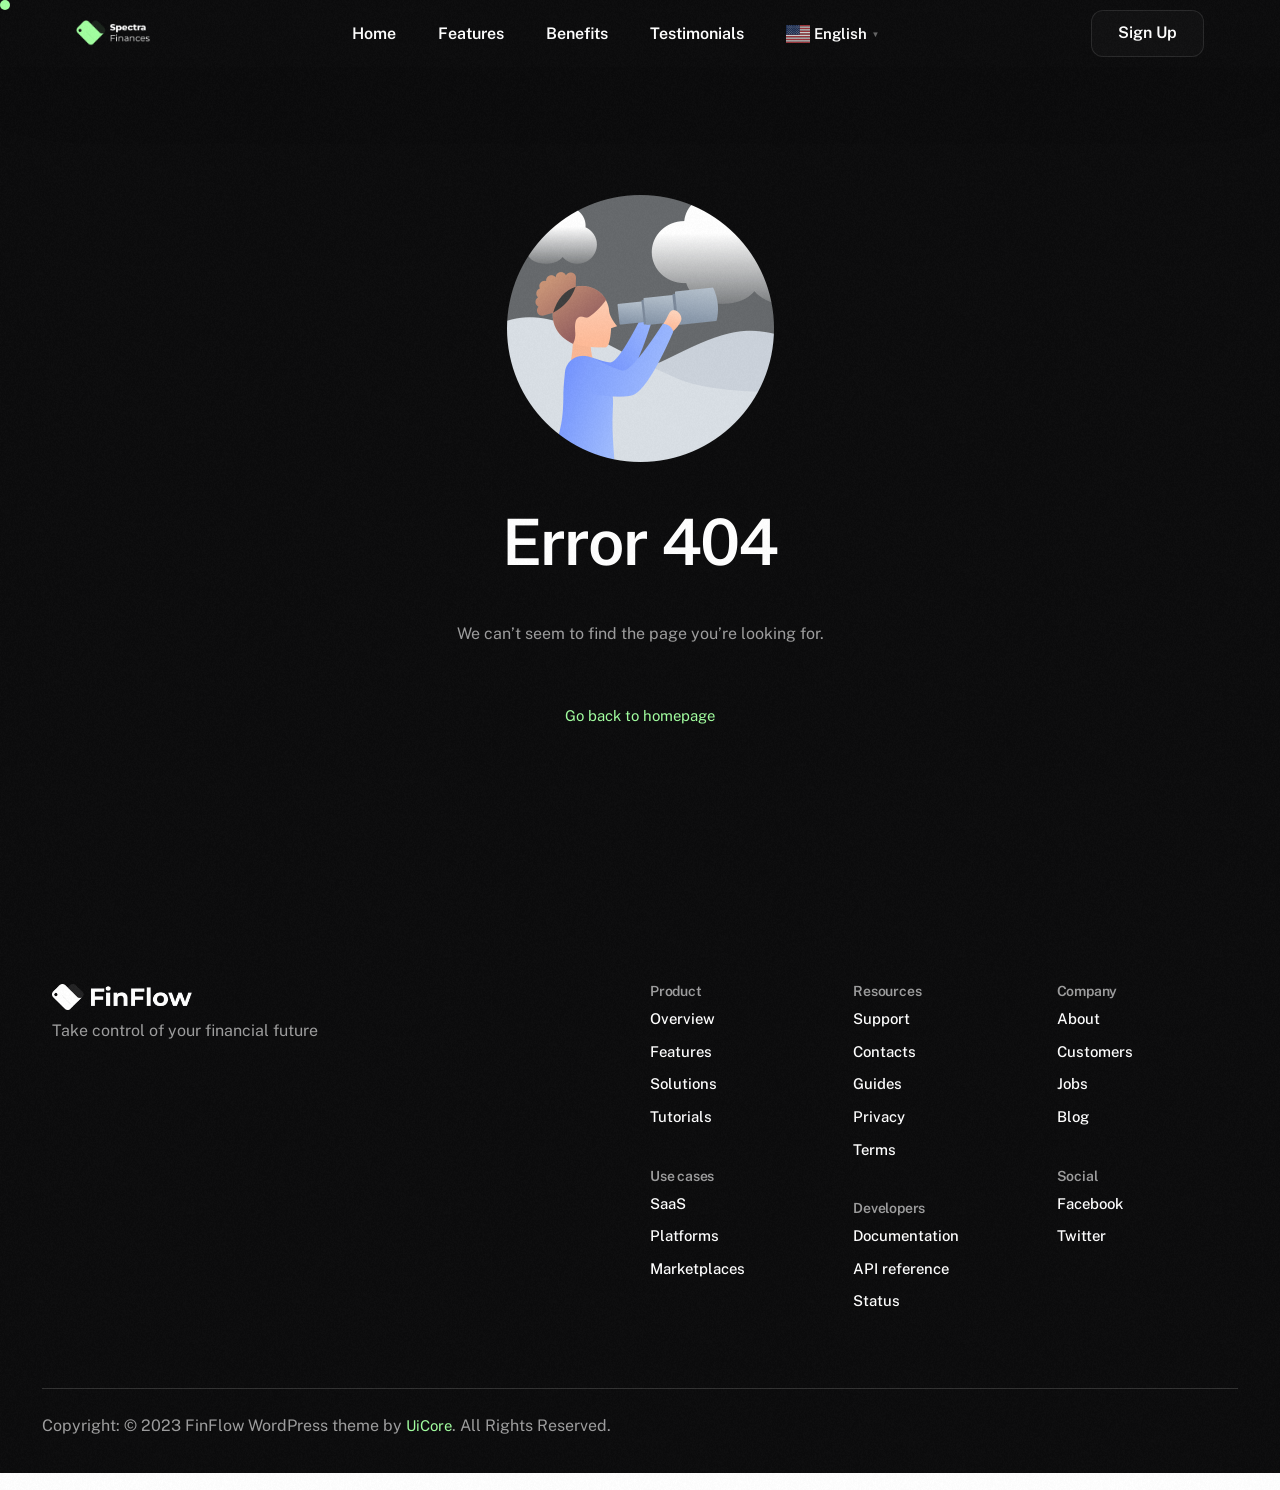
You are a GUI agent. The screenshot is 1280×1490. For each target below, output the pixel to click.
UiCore (431, 1441)
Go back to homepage (640, 716)
